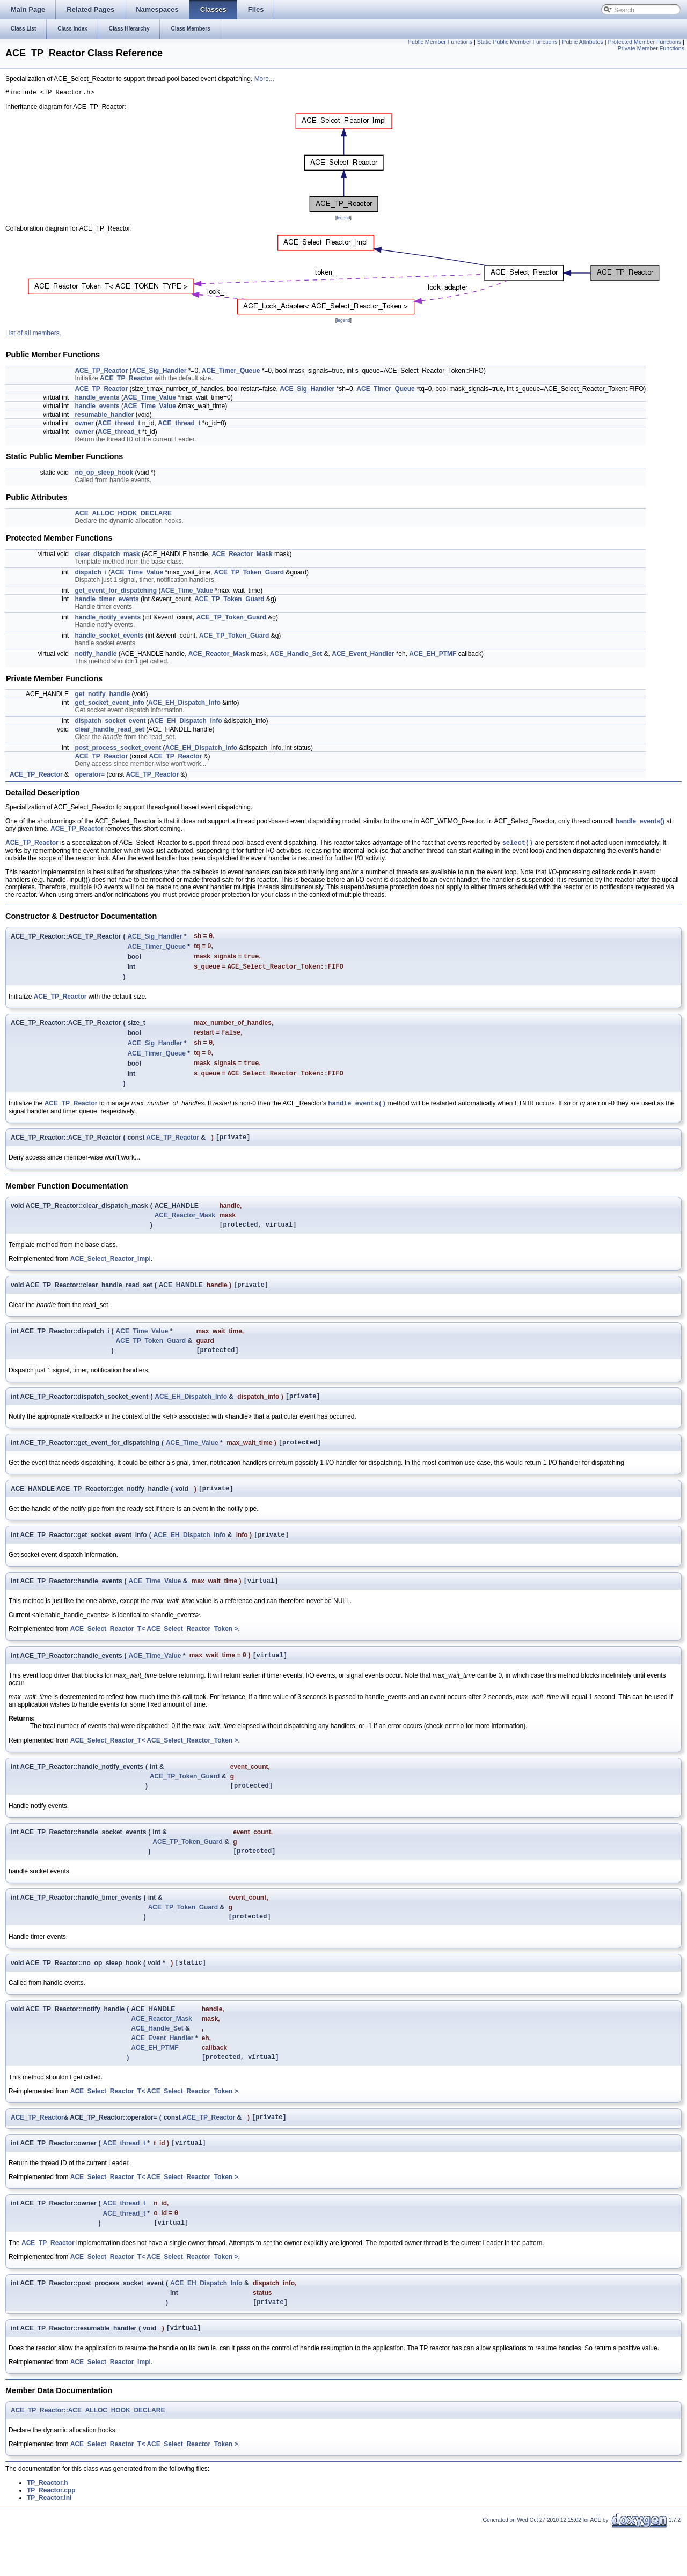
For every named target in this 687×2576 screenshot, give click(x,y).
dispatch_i (90, 574)
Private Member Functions (651, 48)
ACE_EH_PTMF (432, 655)
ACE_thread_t (119, 425)
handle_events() (640, 822)
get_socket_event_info (109, 704)
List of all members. (33, 334)
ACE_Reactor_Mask (241, 555)
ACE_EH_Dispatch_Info (184, 704)
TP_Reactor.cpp (51, 2537)
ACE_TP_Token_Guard (249, 574)
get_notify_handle (102, 695)
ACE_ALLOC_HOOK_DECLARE (123, 515)
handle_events (97, 399)
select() (517, 845)
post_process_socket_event (118, 749)
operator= (90, 776)
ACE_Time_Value (149, 399)
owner (84, 425)
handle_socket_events (109, 637)
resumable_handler (104, 416)
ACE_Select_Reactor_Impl (110, 1275)
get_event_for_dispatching (116, 592)
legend (343, 219)
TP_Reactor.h (47, 2530)
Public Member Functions (440, 42)
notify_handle (95, 655)
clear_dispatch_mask (107, 555)
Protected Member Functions (644, 42)
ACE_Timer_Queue (231, 372)
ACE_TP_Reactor (101, 372)
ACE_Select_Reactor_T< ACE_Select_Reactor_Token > (154, 1656)
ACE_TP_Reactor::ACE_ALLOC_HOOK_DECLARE (88, 2457)
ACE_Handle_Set (296, 655)
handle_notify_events (108, 619)
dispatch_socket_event (110, 722)
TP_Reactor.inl (49, 2545)
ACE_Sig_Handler (158, 372)
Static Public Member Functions (517, 42)
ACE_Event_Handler (363, 655)
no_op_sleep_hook (104, 474)
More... (264, 79)
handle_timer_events (106, 600)
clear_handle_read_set (109, 731)
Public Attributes (582, 42)
